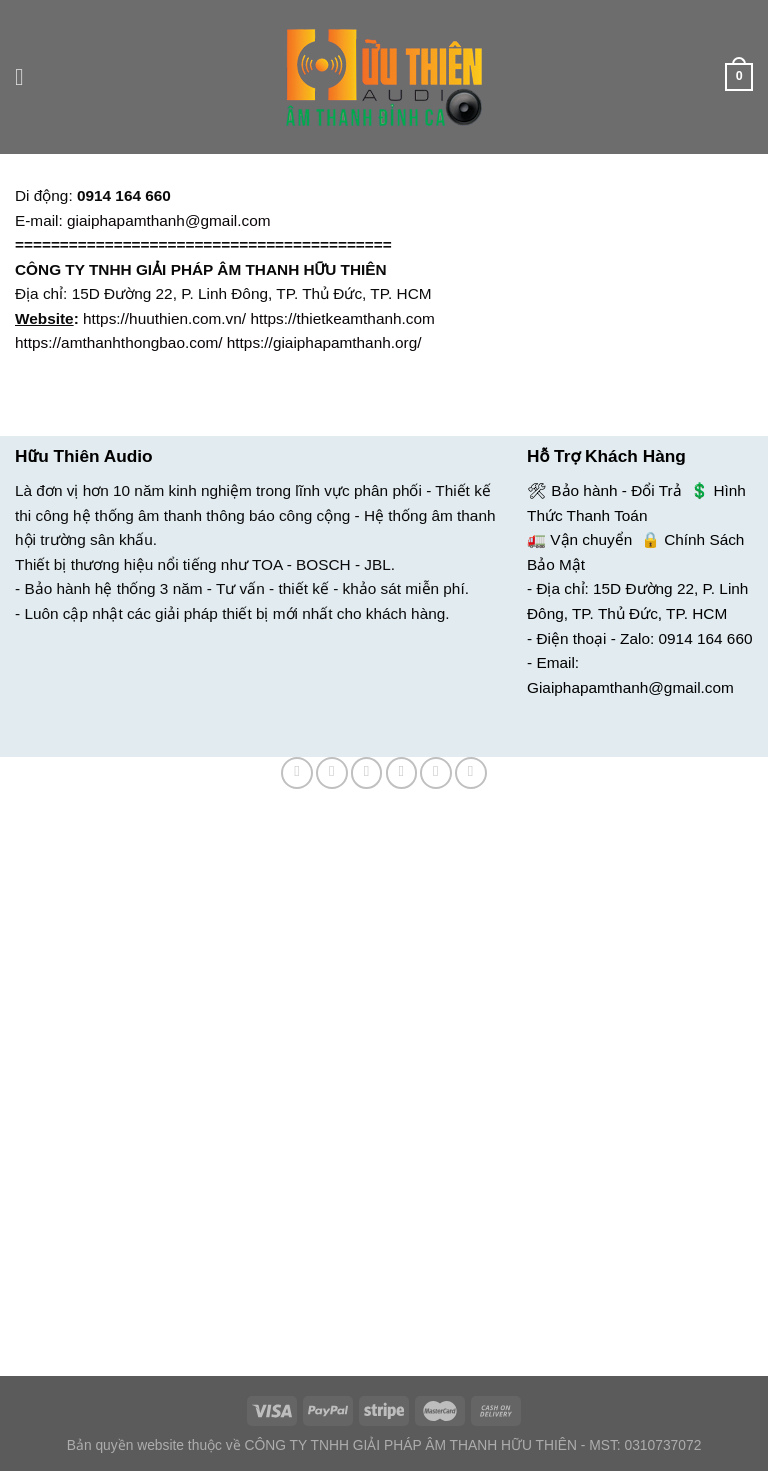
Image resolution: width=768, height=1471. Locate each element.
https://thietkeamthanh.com (342, 318)
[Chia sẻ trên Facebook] (332, 773)
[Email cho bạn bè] (402, 773)
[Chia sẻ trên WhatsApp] (297, 773)
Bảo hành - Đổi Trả (616, 490)
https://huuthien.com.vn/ (164, 318)
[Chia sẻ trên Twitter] (367, 773)
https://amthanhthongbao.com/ (119, 342)
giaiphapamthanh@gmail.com (168, 220)
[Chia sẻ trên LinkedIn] (471, 773)
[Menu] (26, 77)
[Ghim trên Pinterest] (436, 773)
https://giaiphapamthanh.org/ (324, 342)
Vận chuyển (591, 539)
